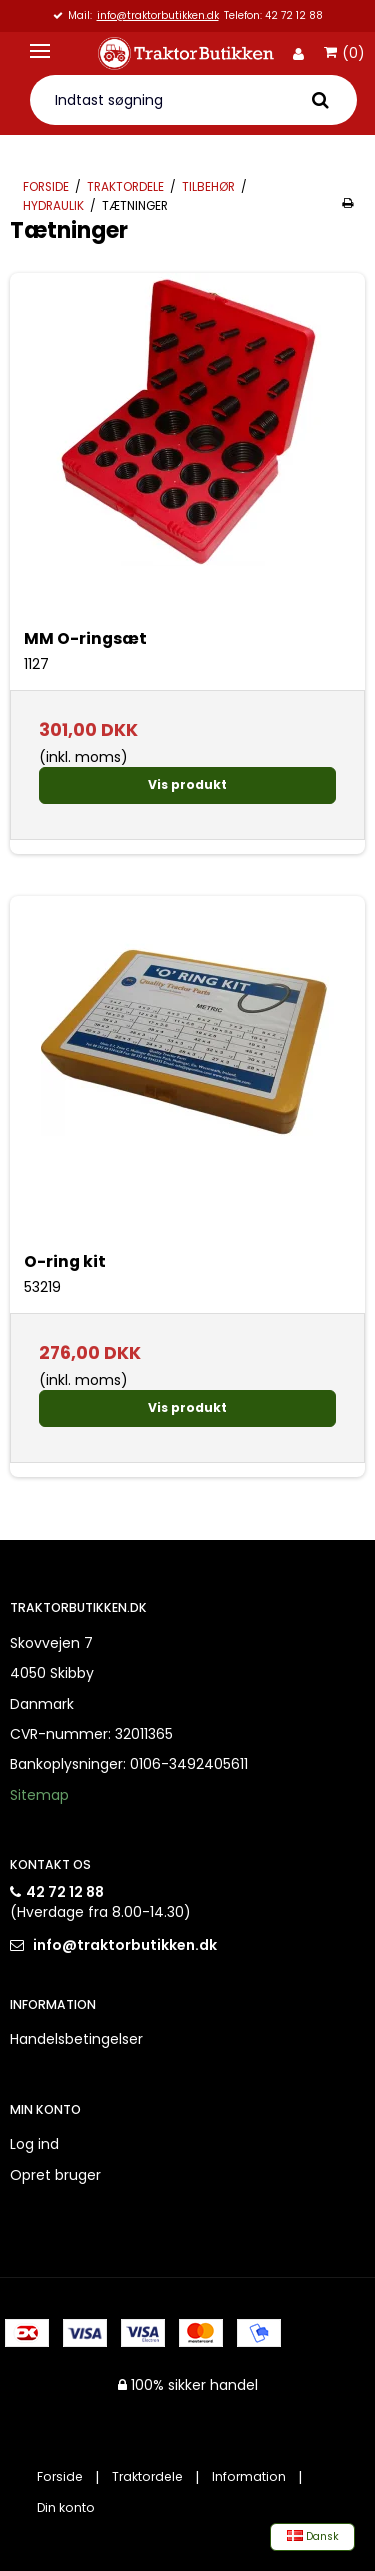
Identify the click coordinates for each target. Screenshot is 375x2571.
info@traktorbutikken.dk (158, 16)
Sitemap (39, 1795)
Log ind (34, 2144)
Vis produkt (187, 784)
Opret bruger (55, 2175)
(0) (344, 54)
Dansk (313, 2536)
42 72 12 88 (65, 1892)
